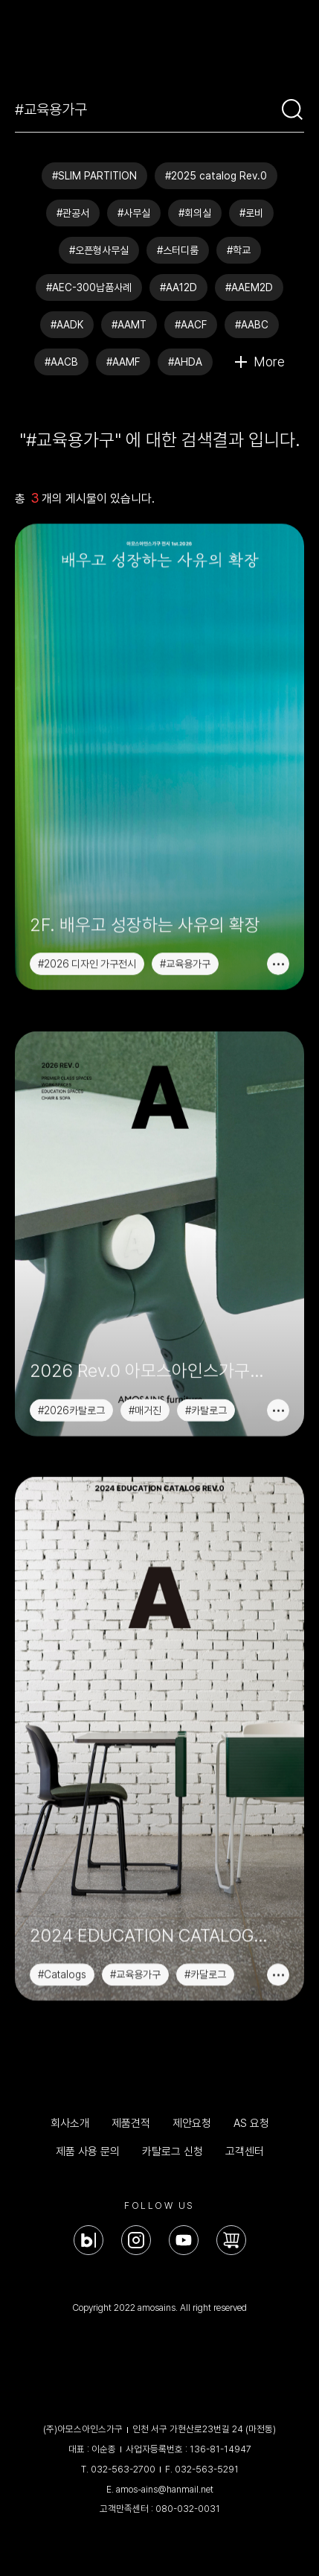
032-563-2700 (123, 2469)
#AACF (191, 325)
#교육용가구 (185, 965)
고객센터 (244, 2151)
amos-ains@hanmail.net (164, 2489)
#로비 (251, 213)
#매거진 (145, 1379)
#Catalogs (62, 1917)
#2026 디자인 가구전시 (87, 965)
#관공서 (73, 213)
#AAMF (123, 362)
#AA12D (178, 287)
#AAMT (129, 325)
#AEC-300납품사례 (89, 287)
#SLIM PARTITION (94, 176)
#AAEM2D (249, 287)
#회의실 (194, 213)
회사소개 (70, 2123)
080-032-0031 (187, 2508)
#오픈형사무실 (99, 250)
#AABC (251, 325)
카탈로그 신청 (172, 2151)
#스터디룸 (178, 250)
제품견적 (131, 2123)
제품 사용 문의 (88, 2151)
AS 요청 (251, 2123)
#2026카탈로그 (71, 1379)
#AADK (67, 325)
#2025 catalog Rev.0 (216, 176)
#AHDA (185, 362)
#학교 (239, 250)
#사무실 (133, 213)
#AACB (61, 362)
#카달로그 (205, 1917)
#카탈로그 (206, 1379)
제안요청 (192, 2123)
